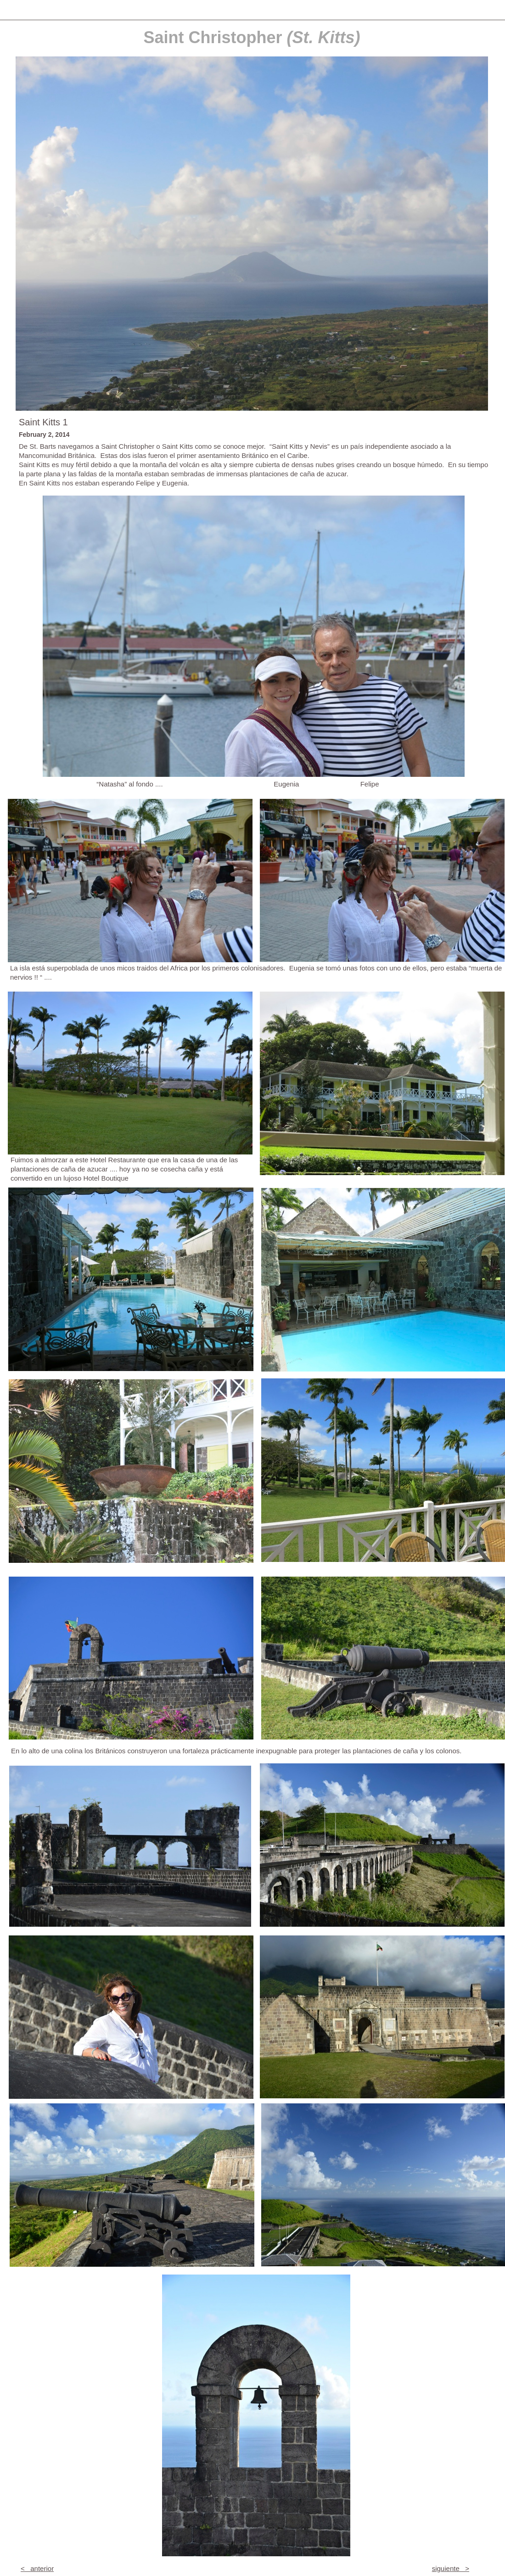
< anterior (37, 2568)
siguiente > (450, 2568)
